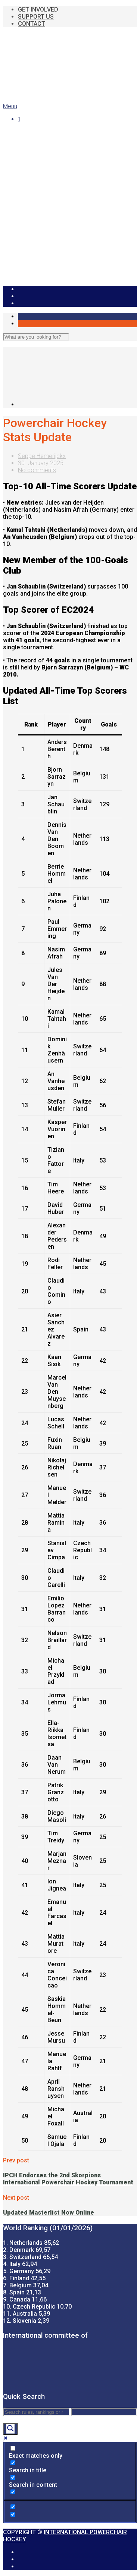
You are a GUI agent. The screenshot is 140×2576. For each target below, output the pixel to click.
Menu (10, 106)
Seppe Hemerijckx (42, 455)
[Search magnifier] (10, 2429)
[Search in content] (12, 2477)
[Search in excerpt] (12, 2491)
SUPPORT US (36, 16)
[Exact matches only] (12, 2448)
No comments (37, 470)
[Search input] (36, 2412)
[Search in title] (12, 2462)
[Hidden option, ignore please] (12, 2506)
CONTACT (31, 23)
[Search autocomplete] (104, 2412)
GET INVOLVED (38, 9)
